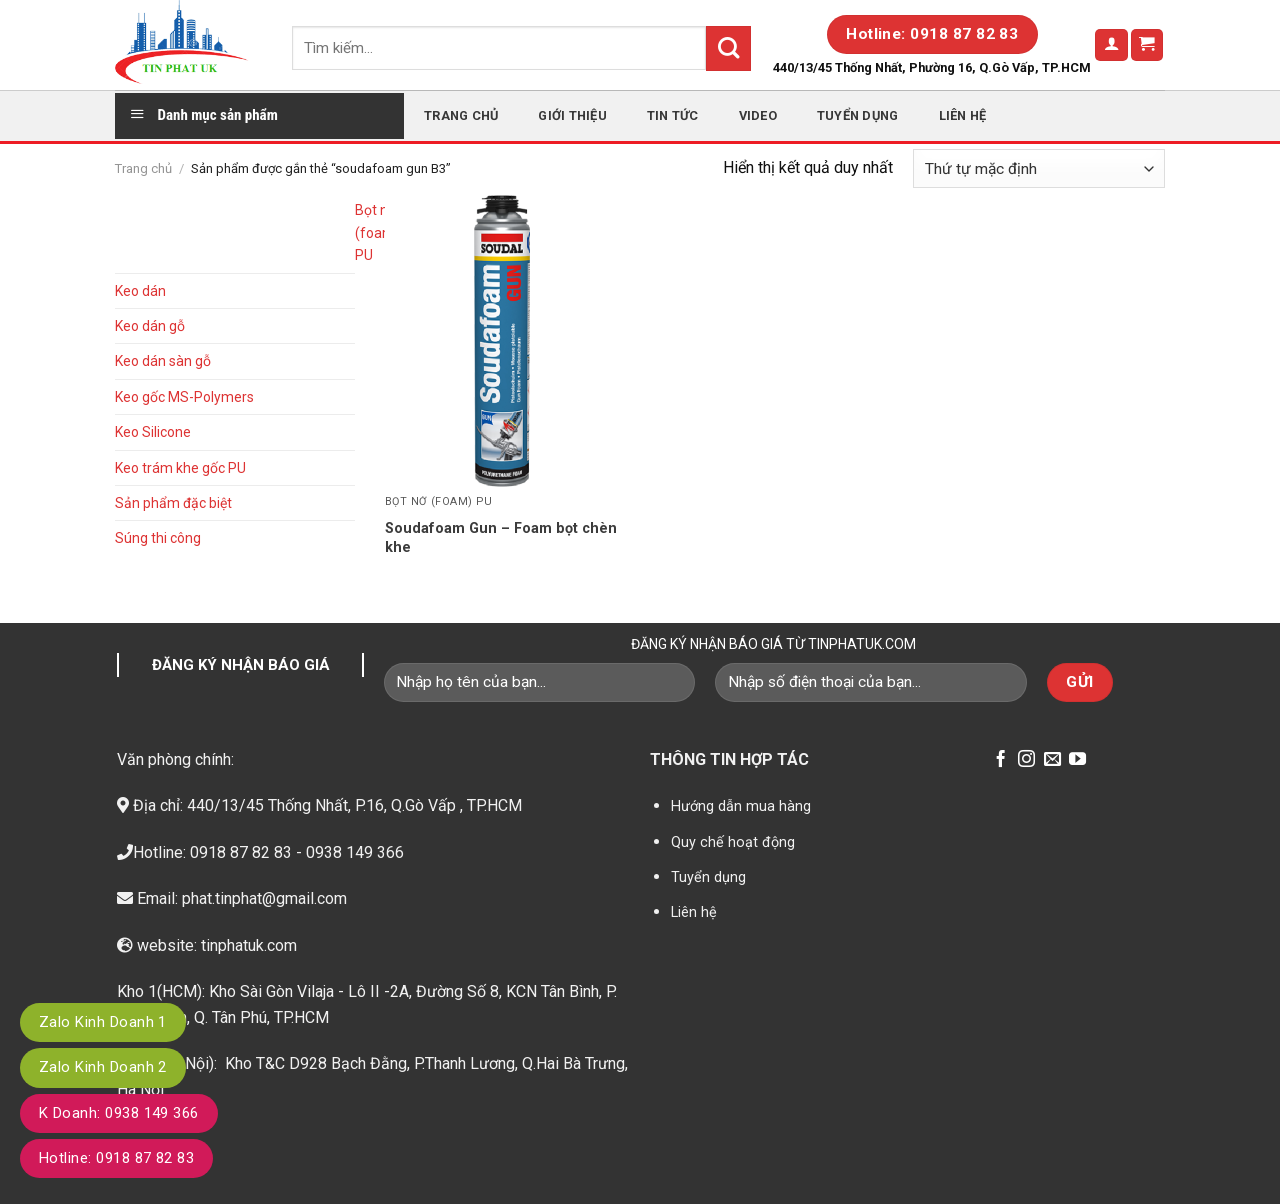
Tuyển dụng (858, 115)
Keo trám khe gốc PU (180, 468)
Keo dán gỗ (150, 326)
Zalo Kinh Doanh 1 (103, 1022)
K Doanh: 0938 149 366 (119, 1113)
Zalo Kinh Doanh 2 (103, 1067)
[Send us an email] (1052, 760)
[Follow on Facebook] (1000, 760)
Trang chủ (461, 115)
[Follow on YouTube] (1077, 760)
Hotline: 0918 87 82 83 (116, 1158)
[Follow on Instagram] (1026, 760)
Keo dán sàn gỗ (163, 361)
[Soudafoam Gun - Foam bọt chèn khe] (508, 341)
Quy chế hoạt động (733, 842)
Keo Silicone (153, 432)
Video (758, 115)
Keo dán (140, 291)
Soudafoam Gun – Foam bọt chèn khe (501, 538)
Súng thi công (158, 538)
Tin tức (673, 115)
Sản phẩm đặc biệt (173, 503)
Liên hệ (963, 115)
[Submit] (728, 48)
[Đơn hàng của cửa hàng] (1039, 168)
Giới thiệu (572, 115)
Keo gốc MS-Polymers (184, 397)
